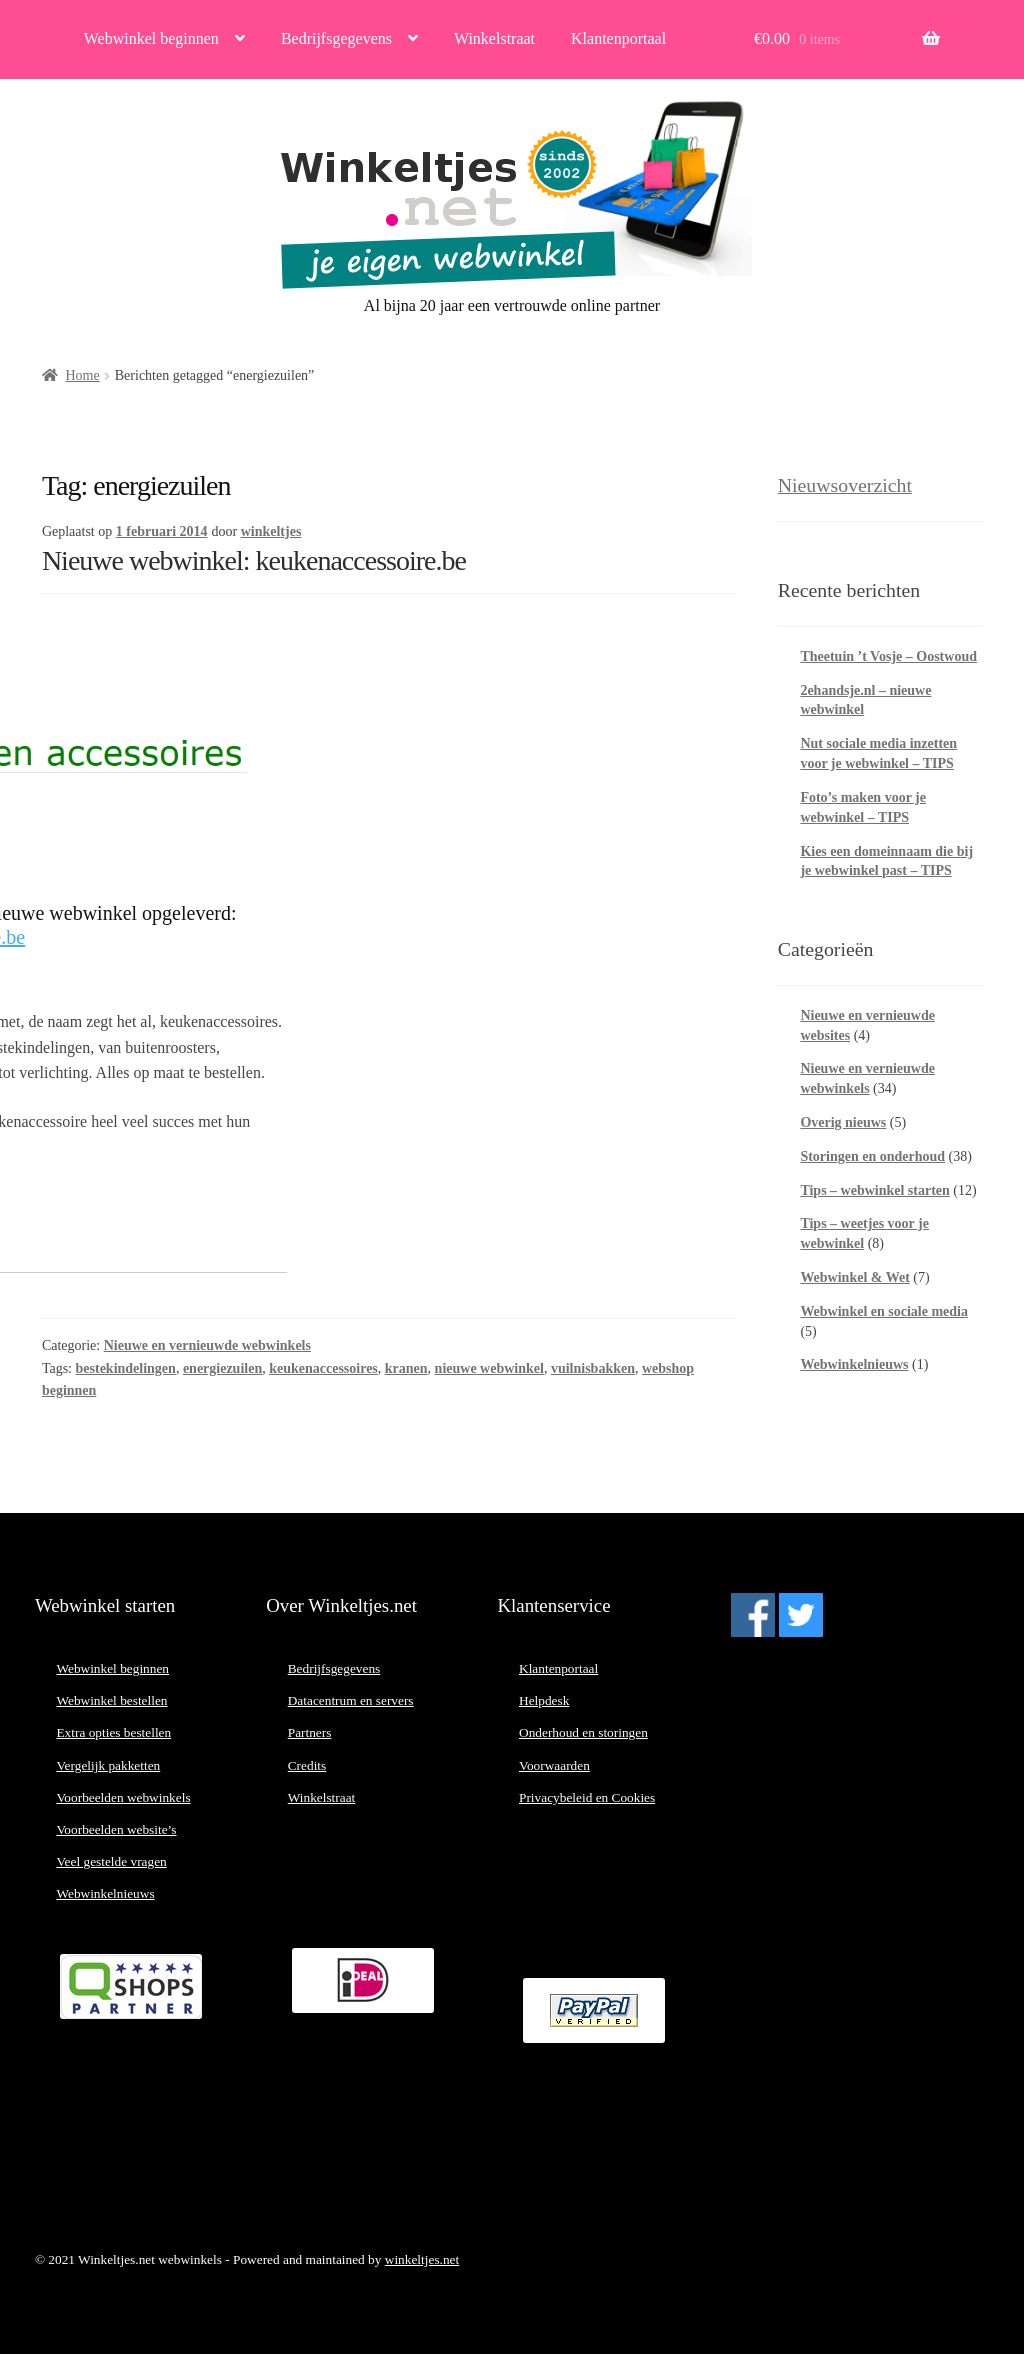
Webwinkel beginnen (151, 38)
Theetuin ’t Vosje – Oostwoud (888, 656)
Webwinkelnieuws (854, 1364)
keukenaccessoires (323, 1368)
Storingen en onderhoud (872, 1156)
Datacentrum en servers (351, 1700)
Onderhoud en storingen (583, 1732)
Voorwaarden (554, 1765)
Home (82, 375)
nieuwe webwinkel (489, 1368)
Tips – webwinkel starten (874, 1190)
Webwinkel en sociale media (884, 1311)
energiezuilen (222, 1368)
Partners (310, 1732)
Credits (307, 1765)
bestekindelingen (126, 1368)
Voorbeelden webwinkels (123, 1797)
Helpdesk (544, 1700)
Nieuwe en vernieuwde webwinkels (207, 1345)
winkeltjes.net (422, 2259)
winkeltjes (271, 531)
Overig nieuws (843, 1122)
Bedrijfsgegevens (336, 38)
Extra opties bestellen (113, 1732)
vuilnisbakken (593, 1368)
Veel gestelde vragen (111, 1861)
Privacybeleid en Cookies (587, 1797)
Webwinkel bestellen (111, 1700)
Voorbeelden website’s (116, 1829)
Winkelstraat (494, 38)
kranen (406, 1368)
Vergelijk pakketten (108, 1765)
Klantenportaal (618, 38)
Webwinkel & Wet (854, 1277)
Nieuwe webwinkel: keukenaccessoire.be (254, 560)
